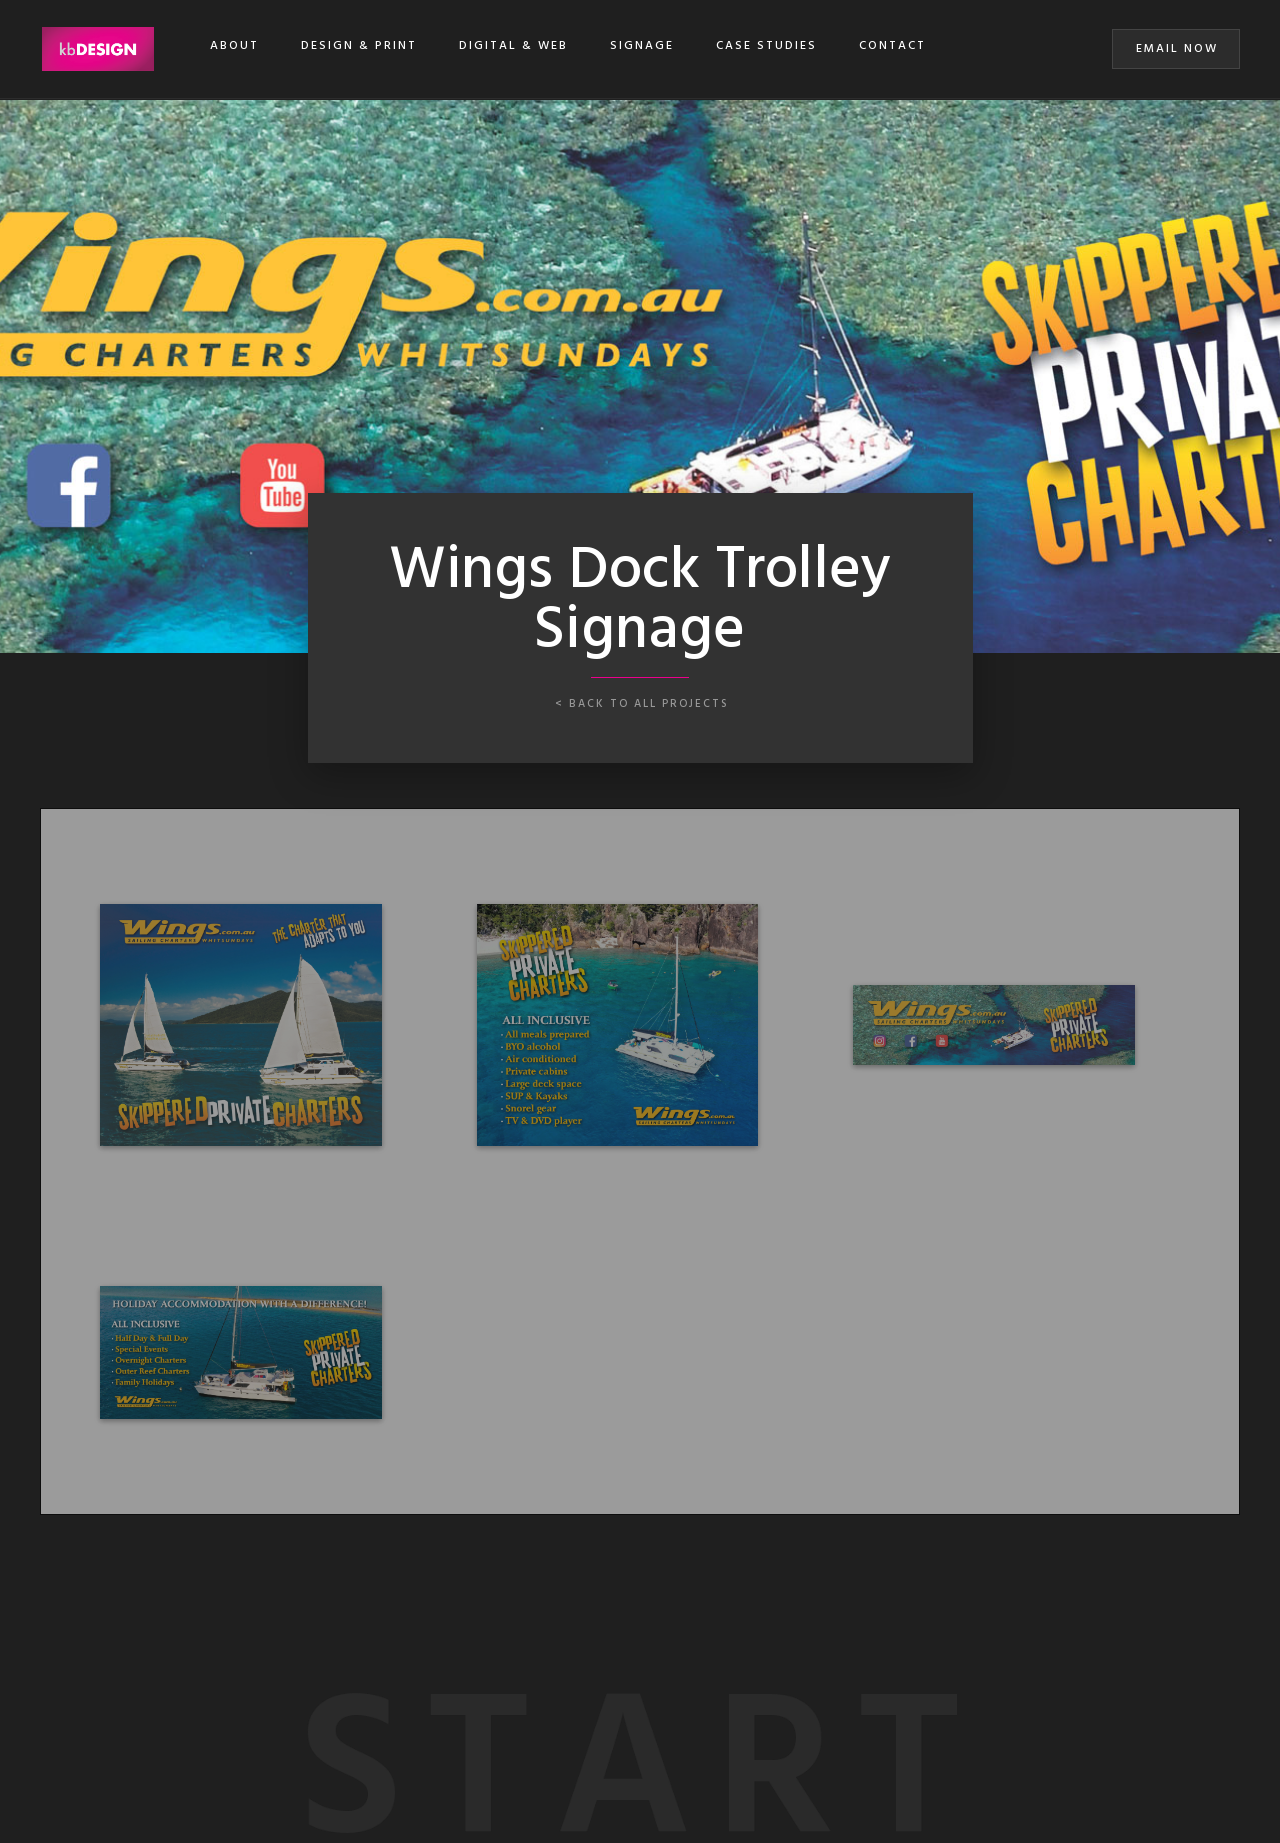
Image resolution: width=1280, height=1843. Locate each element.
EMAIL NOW (1177, 49)
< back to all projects (642, 704)
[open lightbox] (241, 1025)
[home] (97, 49)
